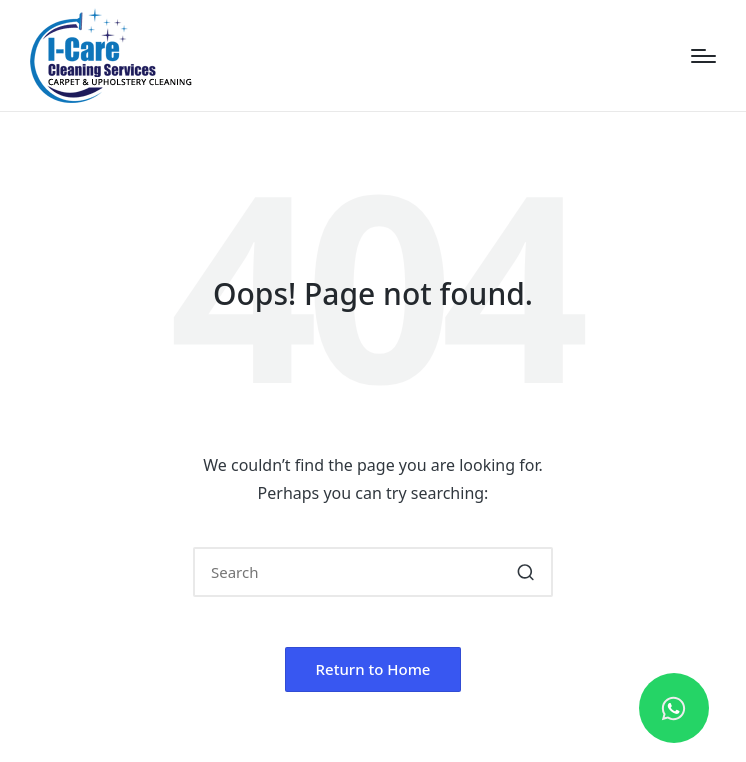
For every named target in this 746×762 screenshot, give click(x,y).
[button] (525, 572)
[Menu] (703, 56)
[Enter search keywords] (373, 572)
